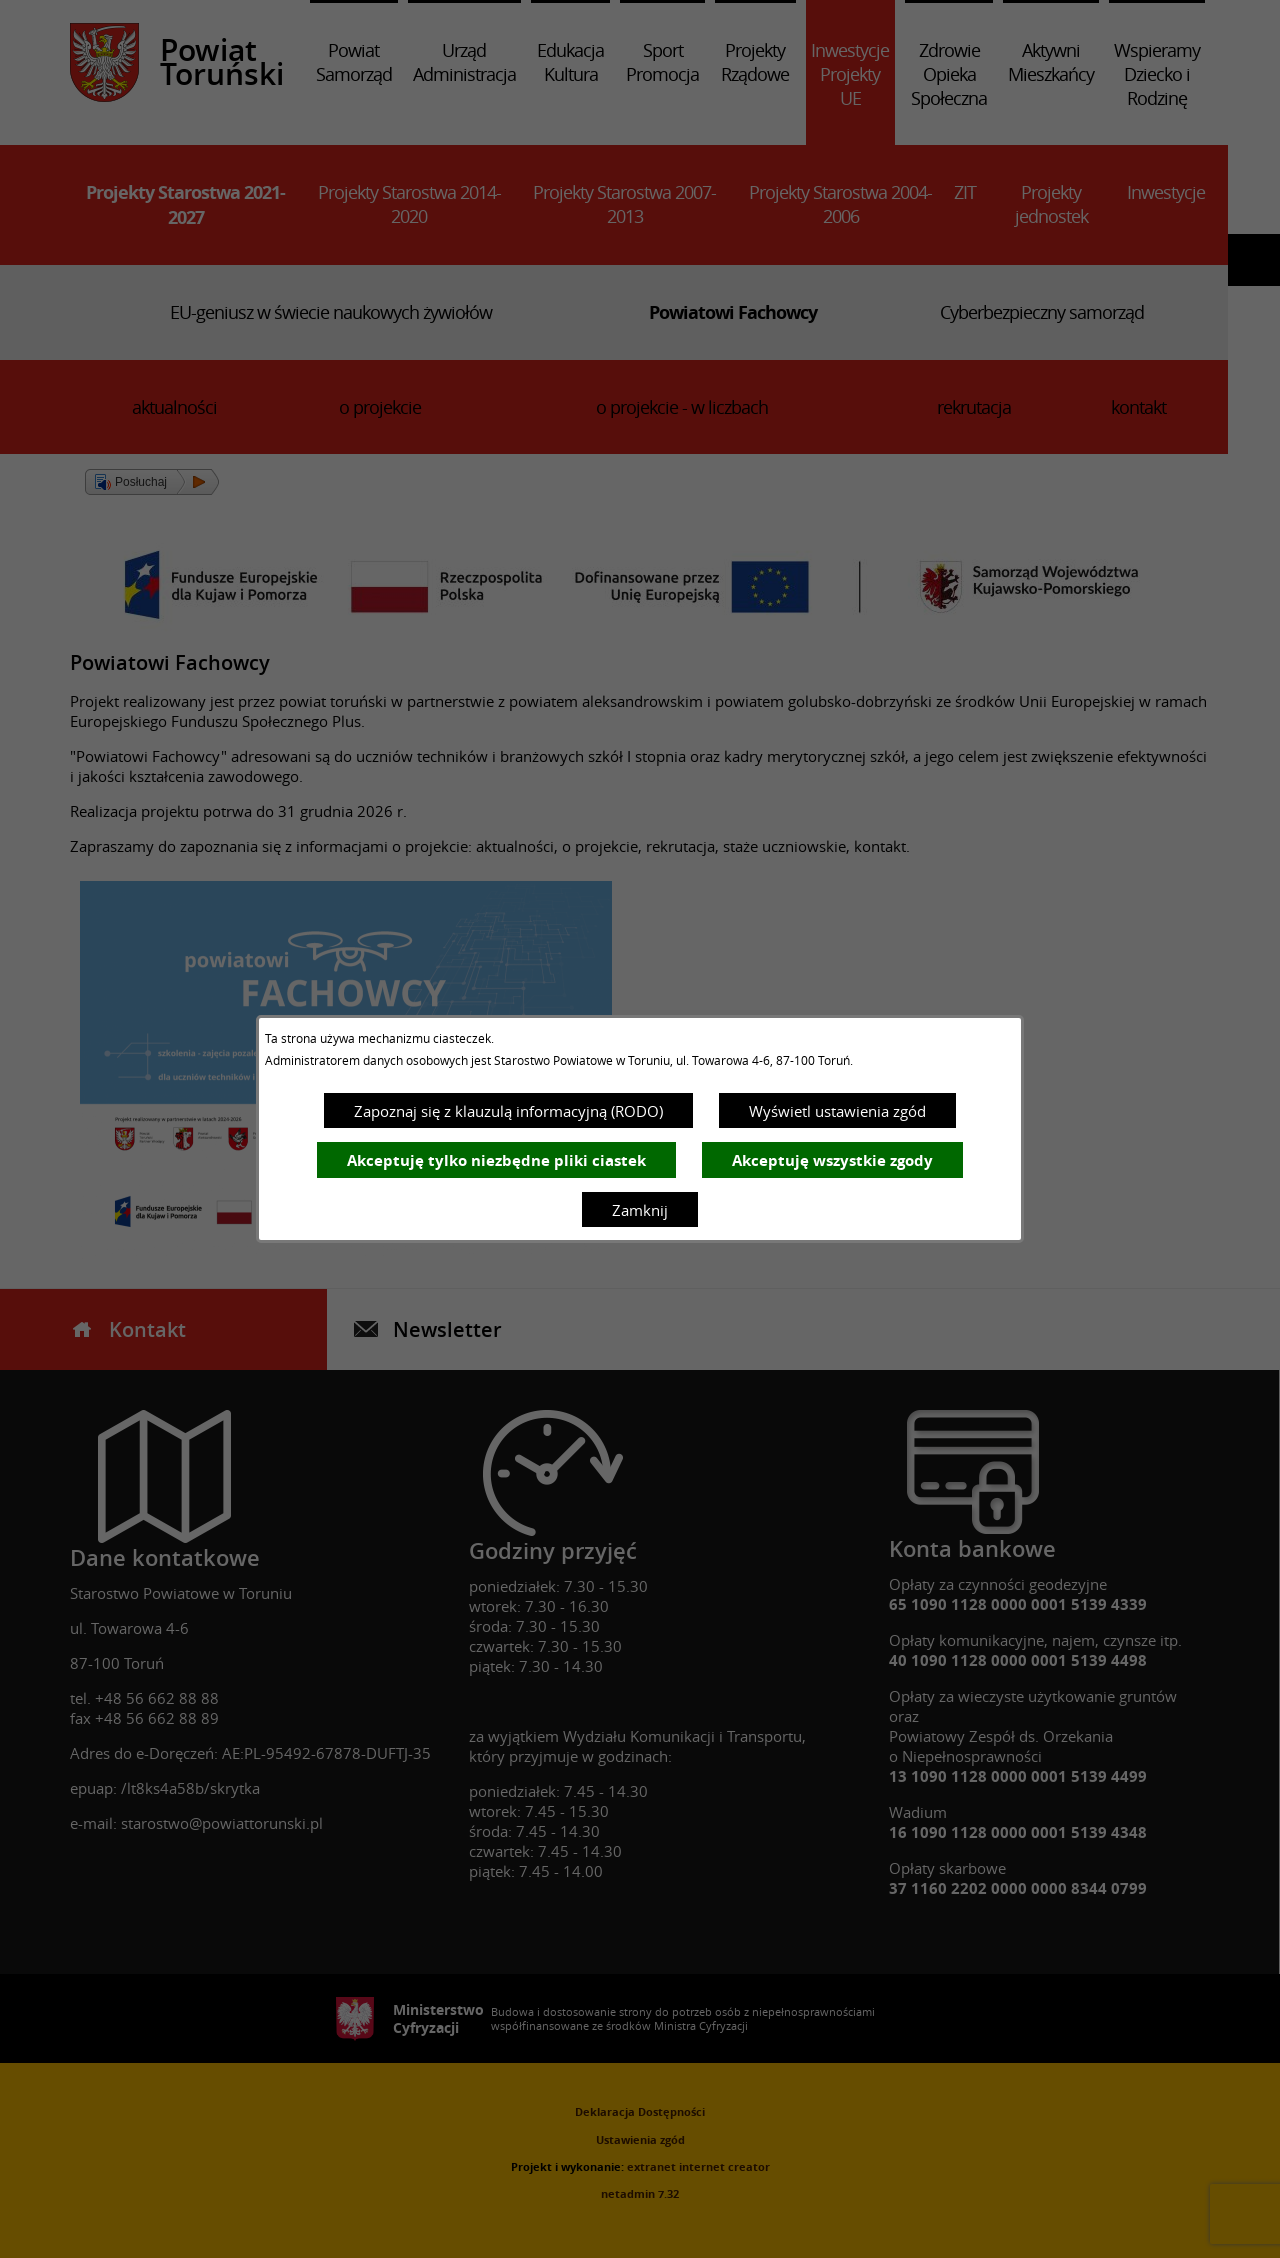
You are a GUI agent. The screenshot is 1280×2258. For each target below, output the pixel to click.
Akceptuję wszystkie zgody (832, 1160)
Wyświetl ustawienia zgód (837, 1111)
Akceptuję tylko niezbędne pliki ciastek (496, 1160)
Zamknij (640, 1210)
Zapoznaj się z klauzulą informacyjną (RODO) (508, 1111)
